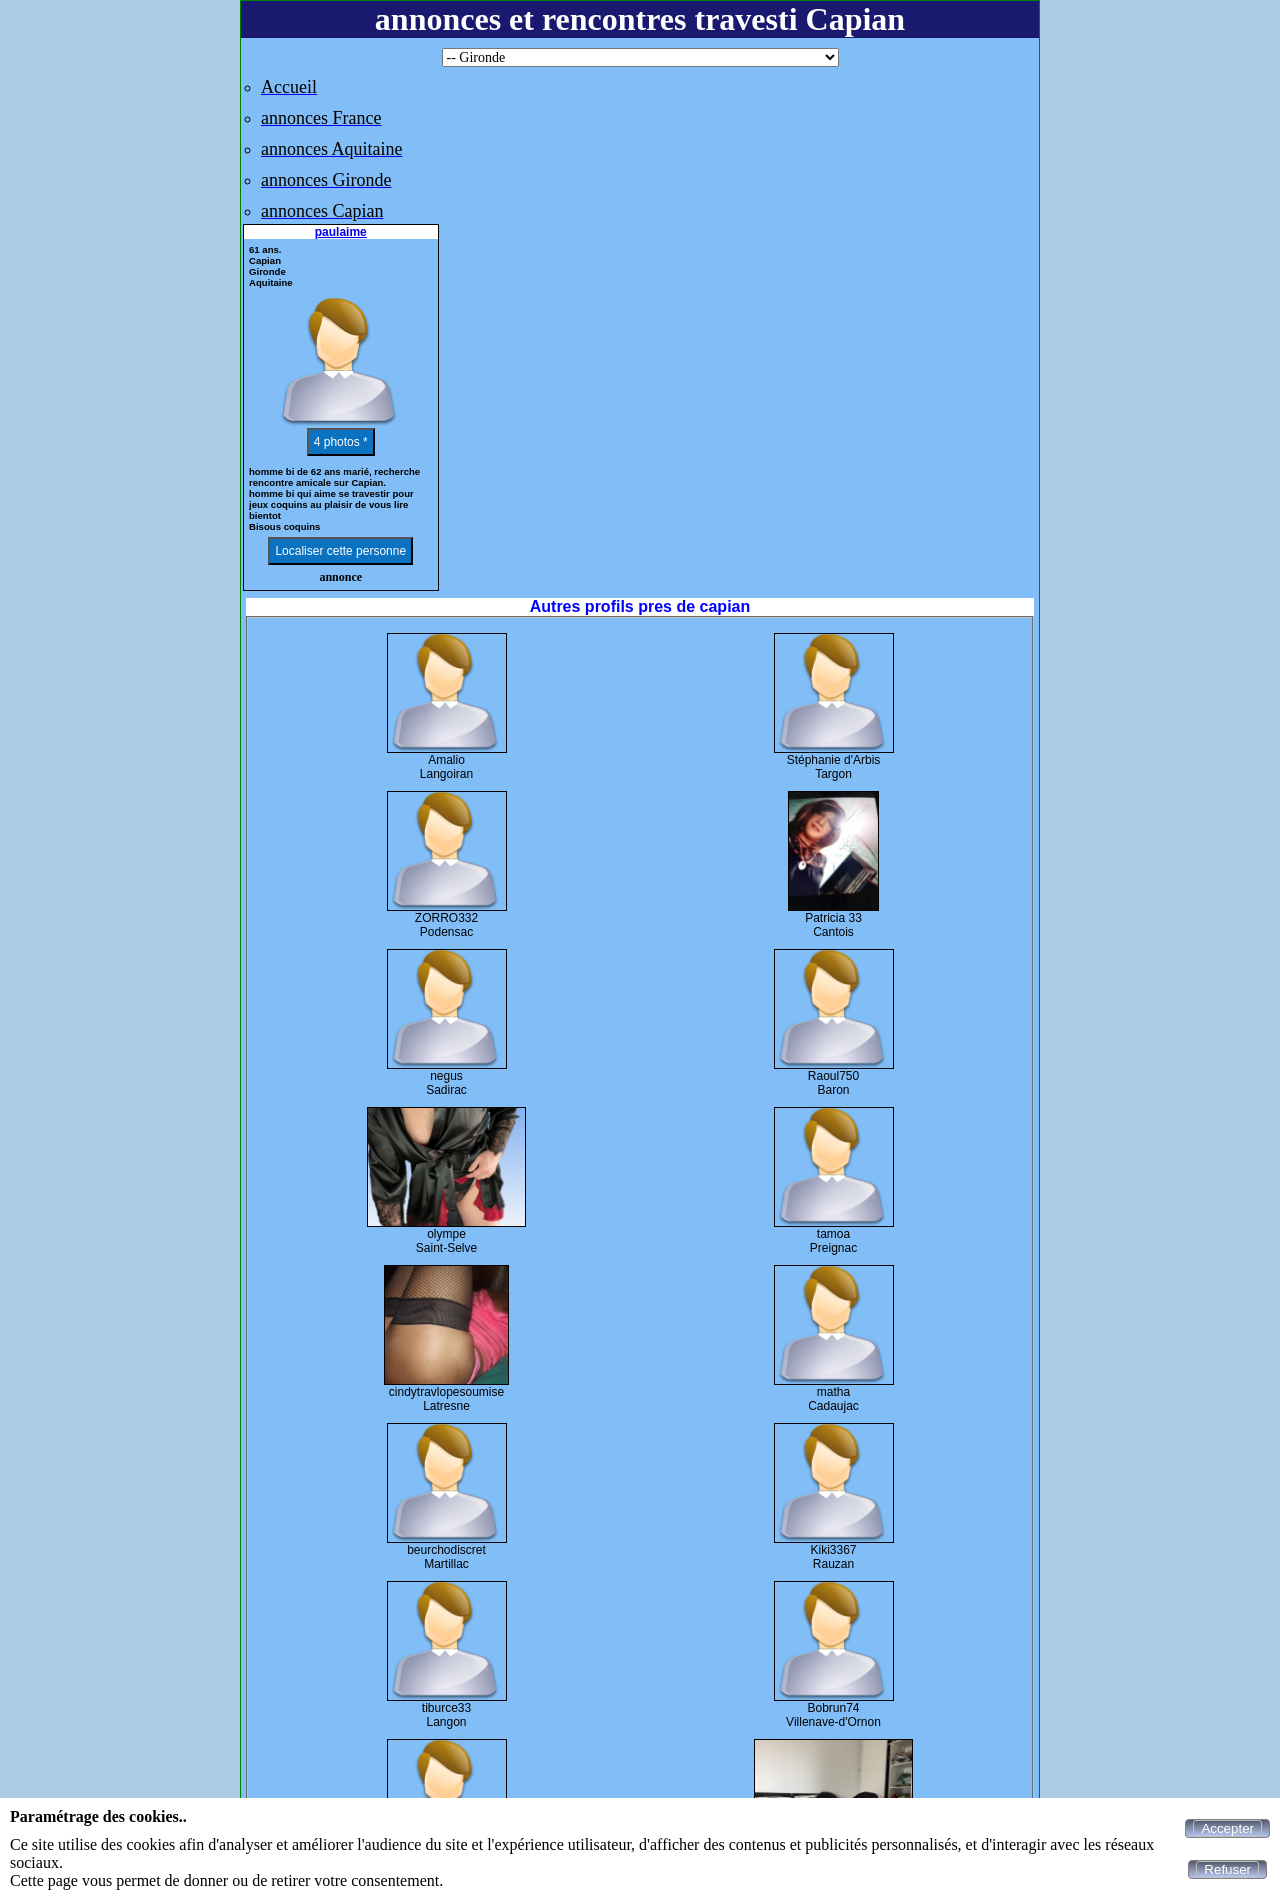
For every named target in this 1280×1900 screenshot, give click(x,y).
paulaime (341, 232)
